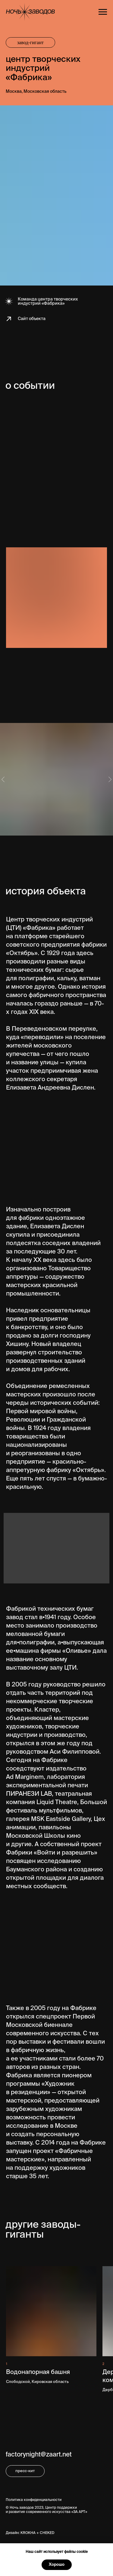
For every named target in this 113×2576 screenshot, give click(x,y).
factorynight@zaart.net (39, 2455)
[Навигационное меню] (103, 12)
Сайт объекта (32, 319)
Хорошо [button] (56, 2565)
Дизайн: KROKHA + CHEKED (30, 2533)
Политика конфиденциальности (33, 2500)
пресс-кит (25, 2471)
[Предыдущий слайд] (3, 779)
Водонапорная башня (38, 2372)
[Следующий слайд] (109, 779)
